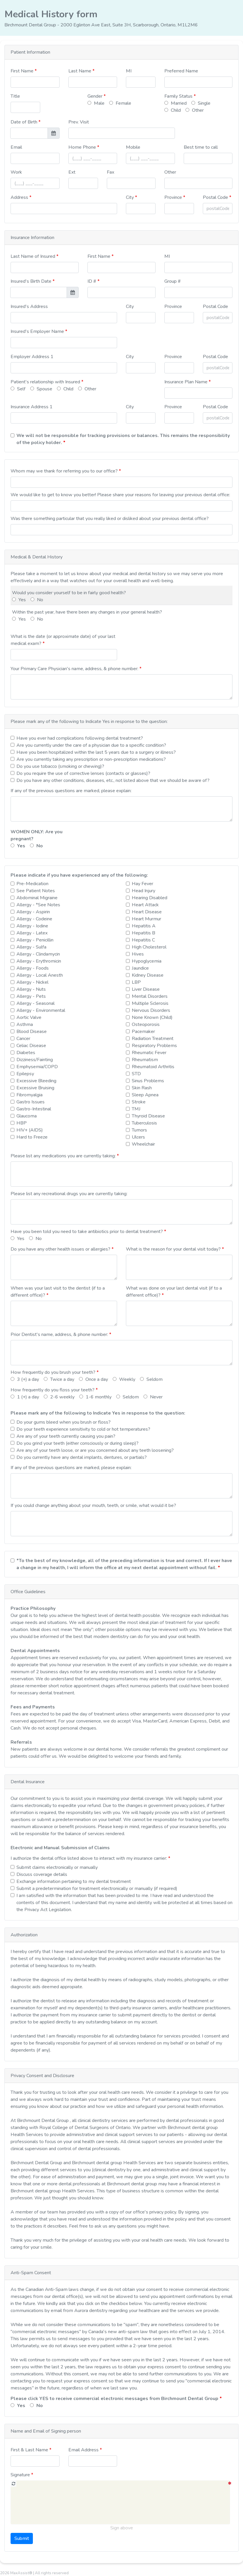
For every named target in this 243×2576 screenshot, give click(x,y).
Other (170, 172)
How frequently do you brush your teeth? (54, 1372)
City (130, 197)
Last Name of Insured (33, 256)
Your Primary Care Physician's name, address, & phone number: (75, 668)
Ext (71, 172)
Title (15, 96)
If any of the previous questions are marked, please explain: (71, 790)
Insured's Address (29, 306)
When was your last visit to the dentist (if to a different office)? (58, 1291)
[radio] (89, 103)
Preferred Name (181, 71)
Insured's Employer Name (38, 331)
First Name (23, 71)
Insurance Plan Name (186, 382)
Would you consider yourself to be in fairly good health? (69, 593)
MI (128, 71)
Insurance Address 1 (32, 407)
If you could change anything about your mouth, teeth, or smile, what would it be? (93, 1505)
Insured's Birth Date (32, 281)
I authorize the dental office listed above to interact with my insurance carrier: (89, 1858)
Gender (95, 96)
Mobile (133, 146)
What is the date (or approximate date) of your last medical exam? (63, 640)
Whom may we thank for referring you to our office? (65, 471)
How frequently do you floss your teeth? (53, 1390)
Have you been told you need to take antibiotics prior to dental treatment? (87, 1231)
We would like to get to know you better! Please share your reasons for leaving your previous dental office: (120, 495)
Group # (172, 281)
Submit (21, 2538)
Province (173, 197)
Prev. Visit (78, 122)
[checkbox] (12, 738)
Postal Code (216, 197)
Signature (21, 2475)
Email (16, 147)
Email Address (84, 2450)
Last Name (80, 71)
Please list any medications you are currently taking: (64, 1156)
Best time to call (201, 147)
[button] (121, 52)
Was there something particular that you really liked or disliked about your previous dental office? (110, 518)
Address (20, 197)
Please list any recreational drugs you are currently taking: (69, 1193)
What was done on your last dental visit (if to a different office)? (174, 1291)
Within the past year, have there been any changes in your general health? (87, 612)
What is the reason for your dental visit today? (174, 1249)
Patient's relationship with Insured (46, 382)
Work (16, 171)
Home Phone (83, 146)
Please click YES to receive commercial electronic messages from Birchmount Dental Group (115, 2398)
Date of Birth (24, 122)
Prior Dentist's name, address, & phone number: (60, 1334)
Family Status (179, 96)
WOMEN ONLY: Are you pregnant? (37, 835)
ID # (92, 281)
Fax (110, 172)
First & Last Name (30, 2450)
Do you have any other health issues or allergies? (61, 1249)
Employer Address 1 (32, 356)
